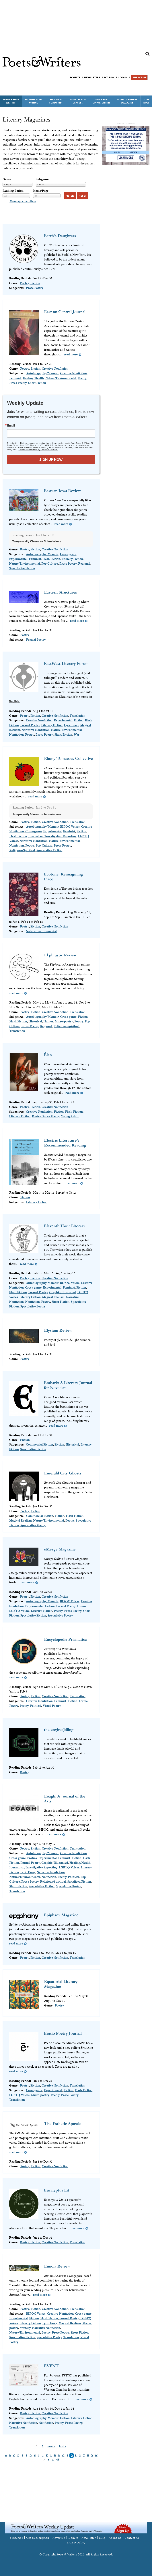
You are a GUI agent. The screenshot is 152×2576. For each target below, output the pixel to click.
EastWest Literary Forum (66, 663)
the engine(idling (58, 1729)
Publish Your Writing (11, 101)
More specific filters (22, 201)
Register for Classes (78, 101)
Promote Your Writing (33, 101)
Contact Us (131, 2537)
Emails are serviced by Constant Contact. (38, 450)
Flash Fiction (51, 558)
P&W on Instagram (147, 87)
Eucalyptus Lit (56, 2190)
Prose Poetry (34, 287)
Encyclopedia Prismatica (65, 1639)
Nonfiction (16, 734)
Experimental (18, 558)
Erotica (32, 1858)
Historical (35, 1021)
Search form (147, 54)
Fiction (35, 283)
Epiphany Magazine (61, 1914)
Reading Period (13, 190)
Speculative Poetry (32, 1306)
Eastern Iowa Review (62, 490)
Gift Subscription (37, 2537)
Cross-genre (68, 554)
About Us (115, 2537)
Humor (48, 1021)
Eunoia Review (57, 2266)
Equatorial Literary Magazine (61, 1984)
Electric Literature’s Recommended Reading (65, 1143)
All (57, 2459)
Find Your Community (56, 101)
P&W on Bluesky (140, 87)
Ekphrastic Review (60, 955)
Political (35, 1705)
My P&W (109, 77)
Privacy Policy (76, 2542)
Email (11, 425)
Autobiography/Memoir (42, 373)
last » (62, 2446)
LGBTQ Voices (19, 1610)
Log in (122, 77)
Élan (48, 1054)
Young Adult (70, 1116)
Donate (75, 77)
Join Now (146, 101)
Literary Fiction (72, 558)
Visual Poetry (52, 1705)
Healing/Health (33, 378)
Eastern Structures (60, 592)
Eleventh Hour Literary (64, 1225)
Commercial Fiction (39, 1444)
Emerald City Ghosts (62, 1473)
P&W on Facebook (134, 87)
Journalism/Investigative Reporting (52, 836)
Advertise (58, 2537)
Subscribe (139, 77)
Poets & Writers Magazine (127, 101)
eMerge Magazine (60, 1549)
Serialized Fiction (79, 1881)
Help (102, 2537)
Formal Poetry (36, 639)
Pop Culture (49, 563)
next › (51, 2446)
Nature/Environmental (60, 378)
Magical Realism (53, 1297)
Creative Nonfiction (55, 368)
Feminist (15, 378)
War (76, 734)
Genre (7, 179)
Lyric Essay (71, 725)
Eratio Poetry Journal (63, 2033)
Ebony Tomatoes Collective (68, 758)
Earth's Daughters (60, 235)
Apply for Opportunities (101, 101)
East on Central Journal (64, 311)
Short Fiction (37, 382)
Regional (84, 563)
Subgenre (42, 179)
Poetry (24, 283)
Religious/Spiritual (22, 850)
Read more (71, 354)
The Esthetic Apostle (62, 2123)
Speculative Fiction (22, 568)
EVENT (51, 2365)
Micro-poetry (64, 1021)
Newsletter (92, 77)
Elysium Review (58, 1330)
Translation (77, 715)
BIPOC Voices (70, 826)
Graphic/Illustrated (62, 1292)
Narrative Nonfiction (36, 729)
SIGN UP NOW (51, 459)
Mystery (25, 2327)
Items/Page (40, 190)
